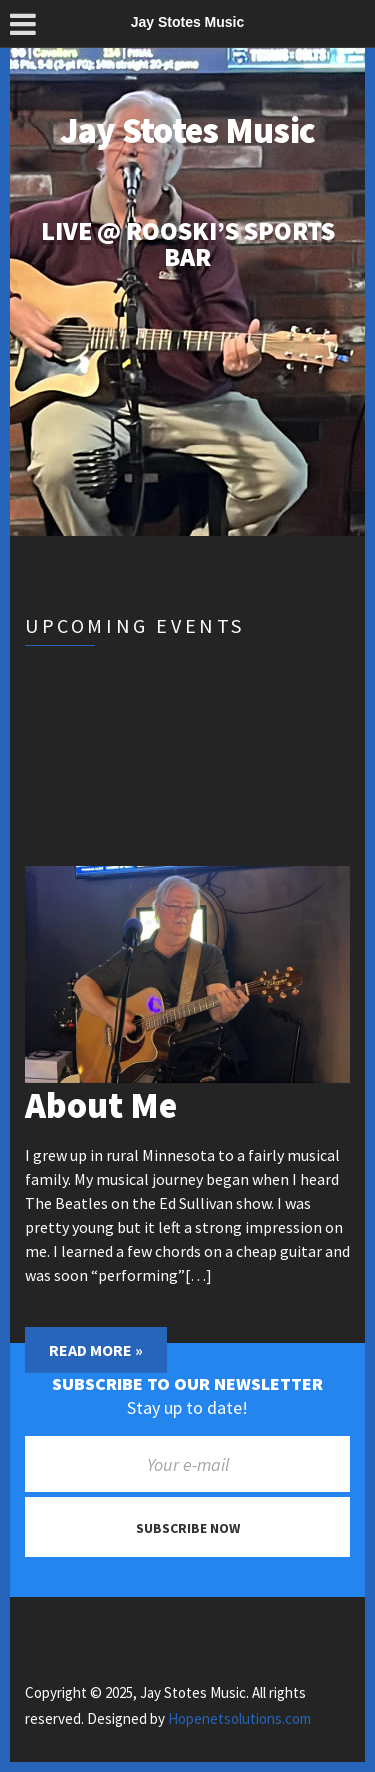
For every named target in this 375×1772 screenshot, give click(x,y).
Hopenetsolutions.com (239, 1718)
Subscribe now (188, 1528)
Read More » (96, 1350)
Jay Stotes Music (187, 130)
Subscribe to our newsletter (187, 1384)
